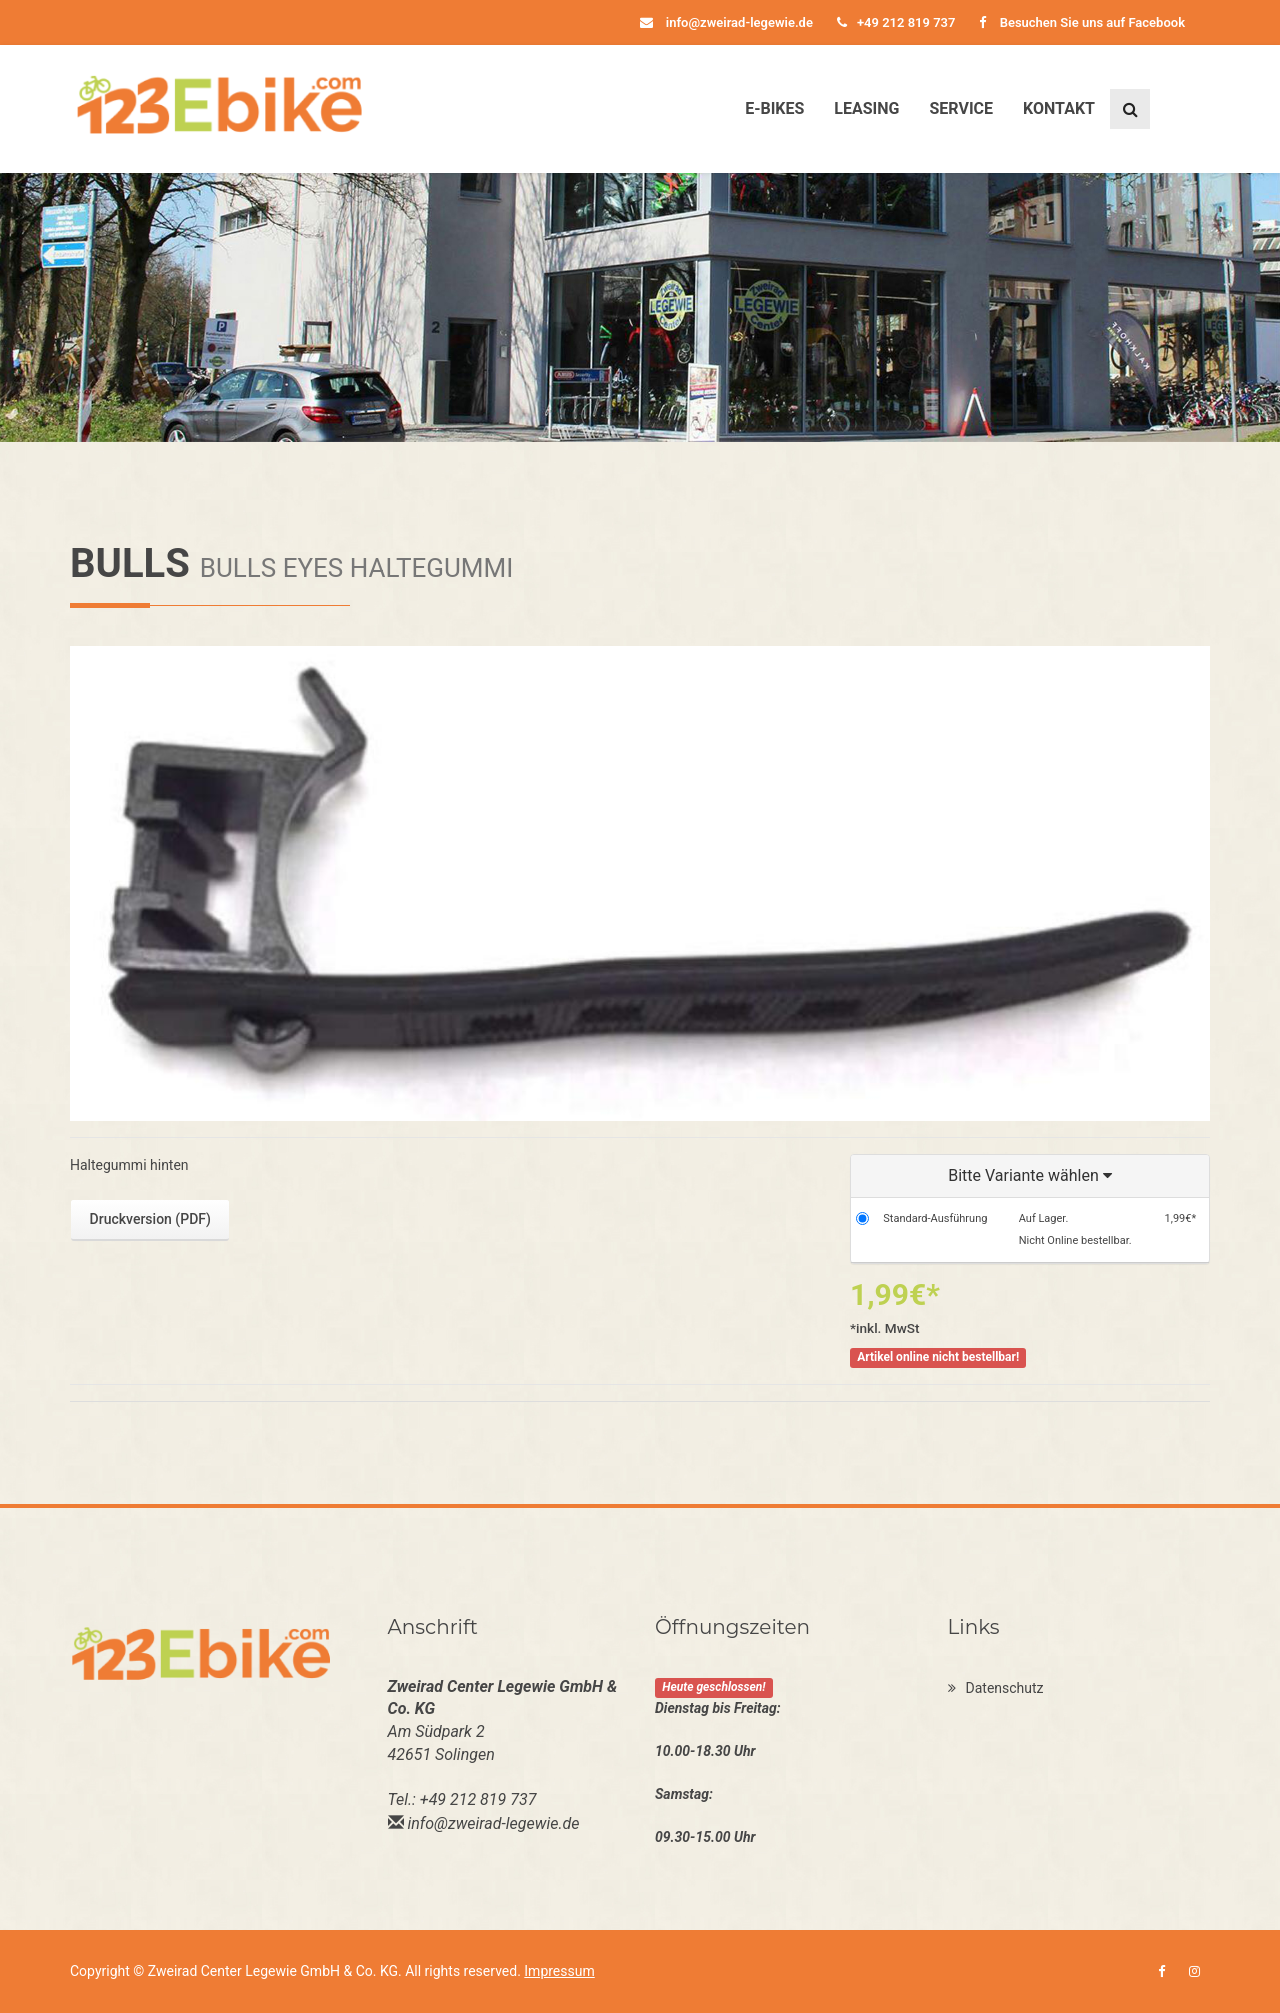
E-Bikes (774, 108)
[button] (1030, 1176)
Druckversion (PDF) (150, 1219)
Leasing (866, 108)
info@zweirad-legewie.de (726, 22)
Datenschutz (996, 1688)
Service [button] (961, 108)
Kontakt (1059, 108)
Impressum (559, 1971)
